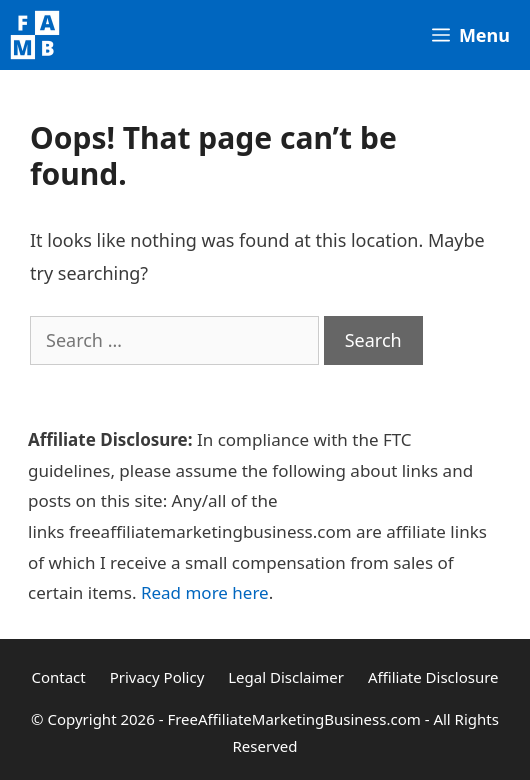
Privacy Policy (157, 677)
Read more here (205, 592)
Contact (58, 677)
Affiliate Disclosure (433, 677)
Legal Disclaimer (286, 677)
